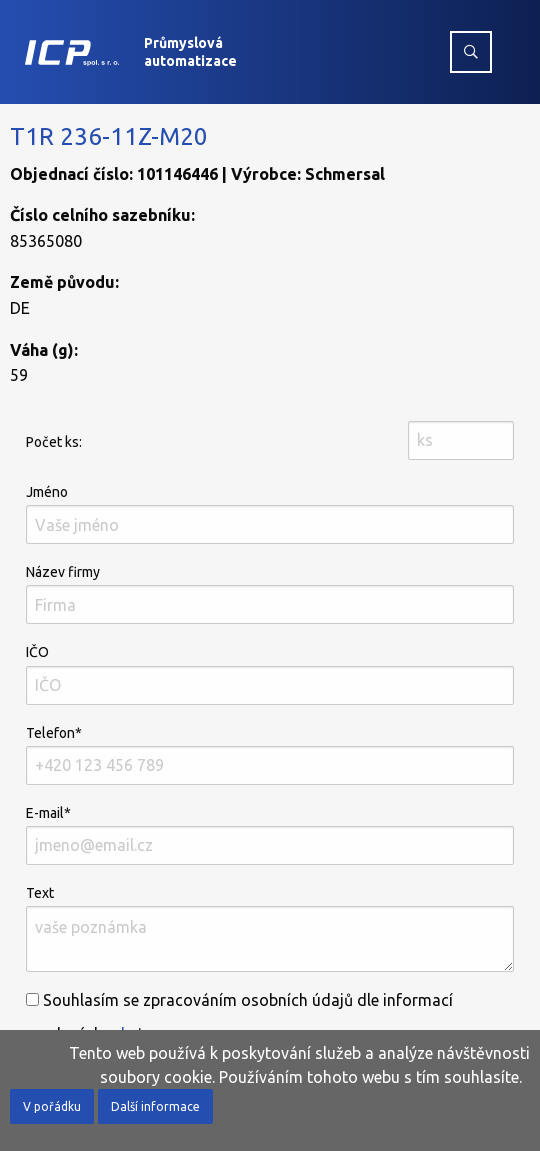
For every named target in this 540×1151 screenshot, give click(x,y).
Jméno (270, 514)
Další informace (155, 1106)
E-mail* (270, 835)
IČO (270, 674)
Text (270, 928)
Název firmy (270, 594)
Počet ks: (54, 442)
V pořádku (52, 1106)
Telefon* (270, 755)
